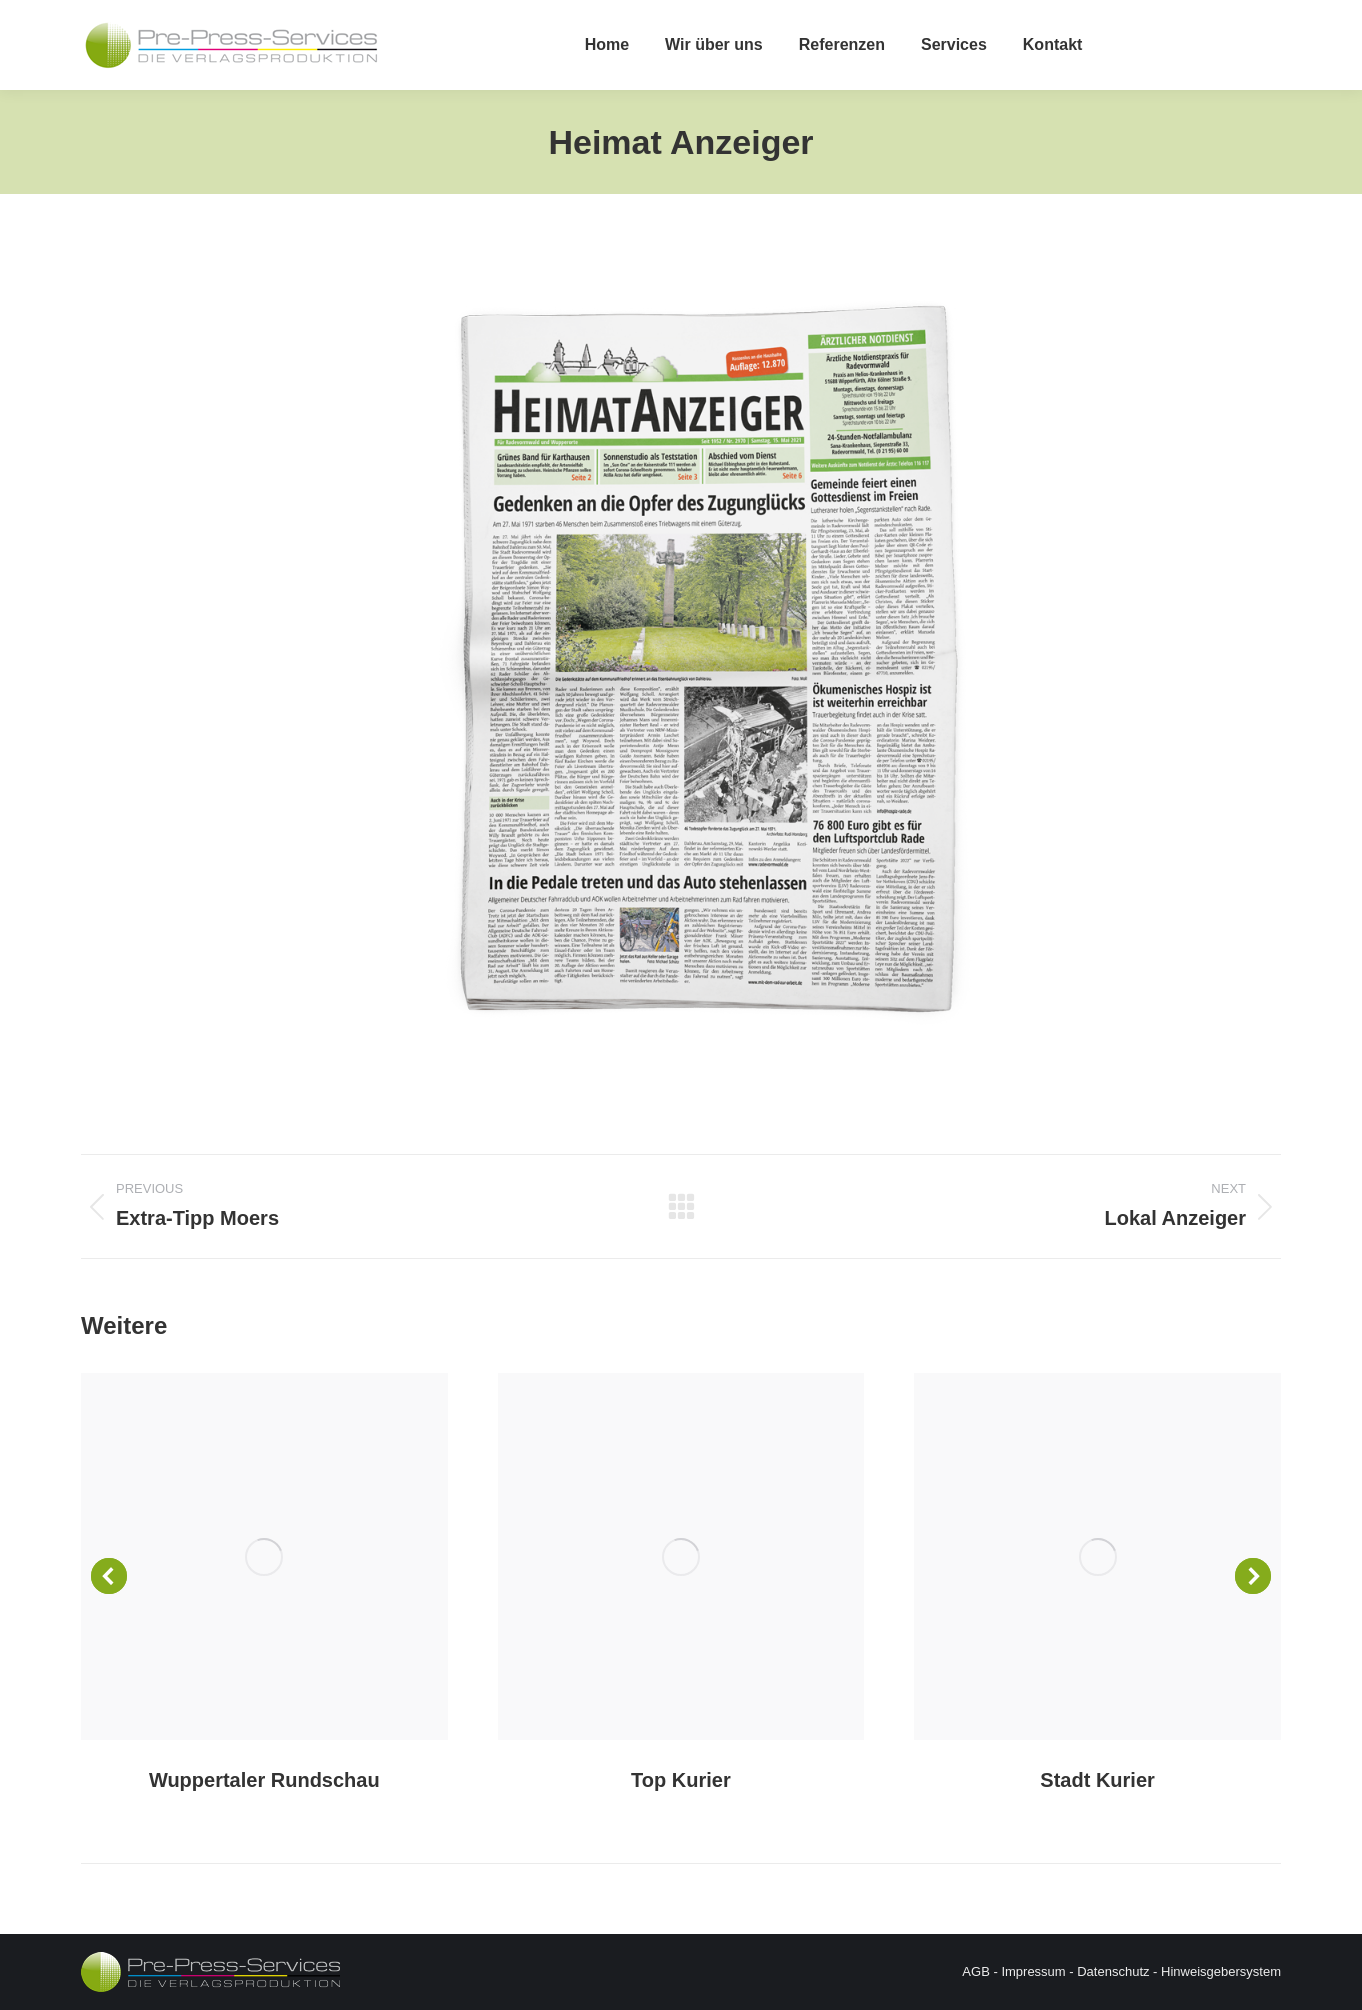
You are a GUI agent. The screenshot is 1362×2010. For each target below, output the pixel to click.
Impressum (1033, 1971)
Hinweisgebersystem (1221, 1971)
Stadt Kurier (1097, 1780)
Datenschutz (1113, 1971)
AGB (975, 1971)
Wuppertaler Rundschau (264, 1780)
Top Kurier (681, 1780)
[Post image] (264, 1556)
